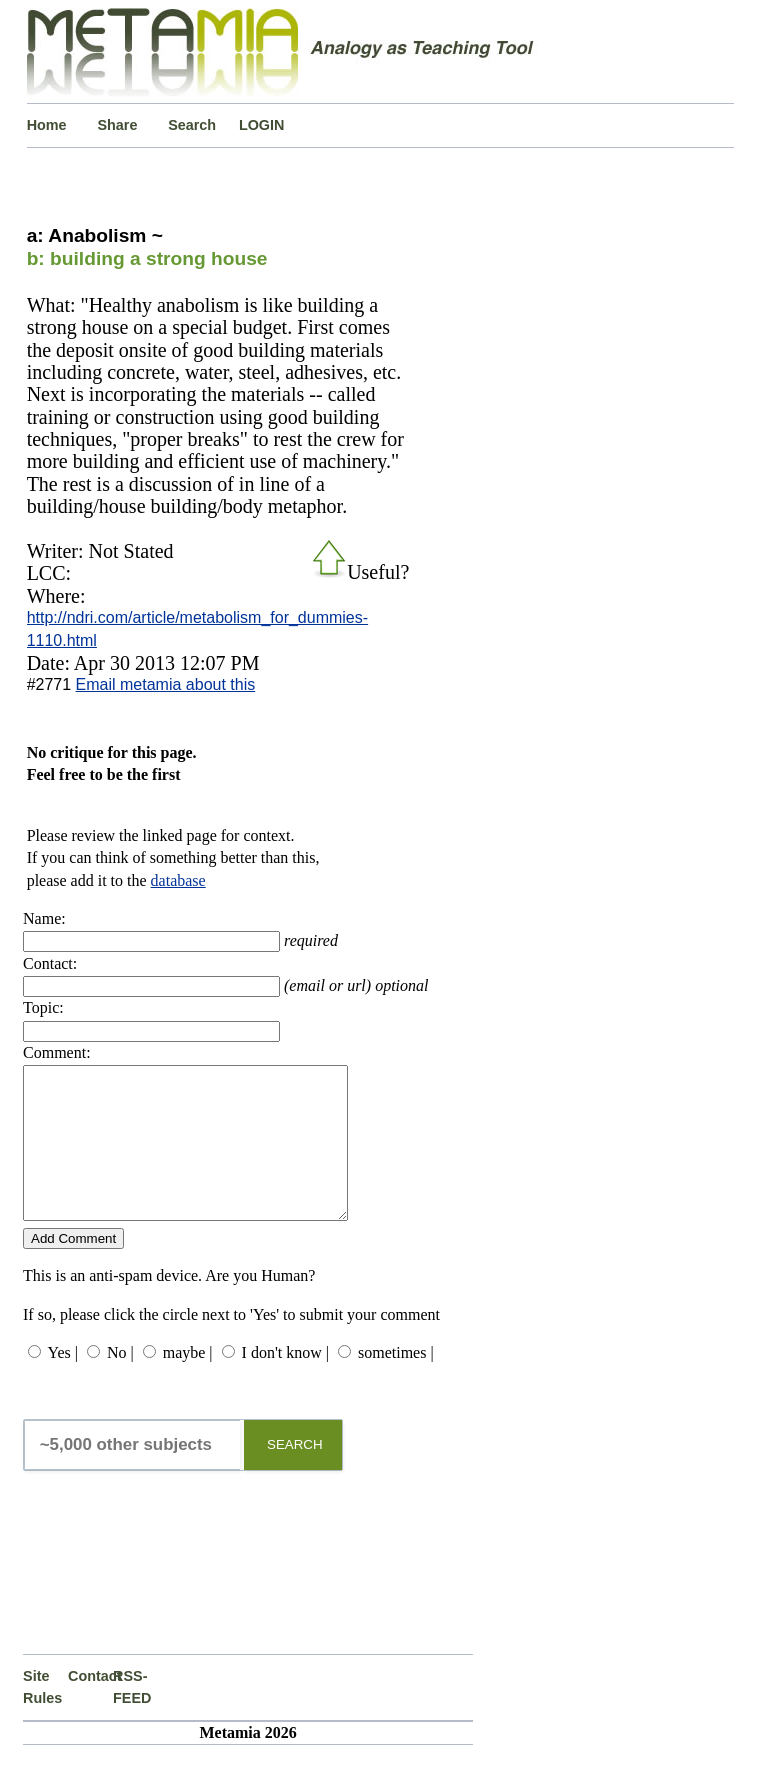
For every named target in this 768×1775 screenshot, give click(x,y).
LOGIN (262, 125)
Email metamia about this (166, 684)
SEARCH (295, 1474)
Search (192, 125)
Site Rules (42, 1717)
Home (47, 125)
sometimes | (396, 1382)
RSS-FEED (132, 1717)
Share (117, 125)
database (178, 880)
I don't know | (285, 1382)
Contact (90, 1706)
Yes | (62, 1382)
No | (120, 1382)
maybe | (188, 1382)
